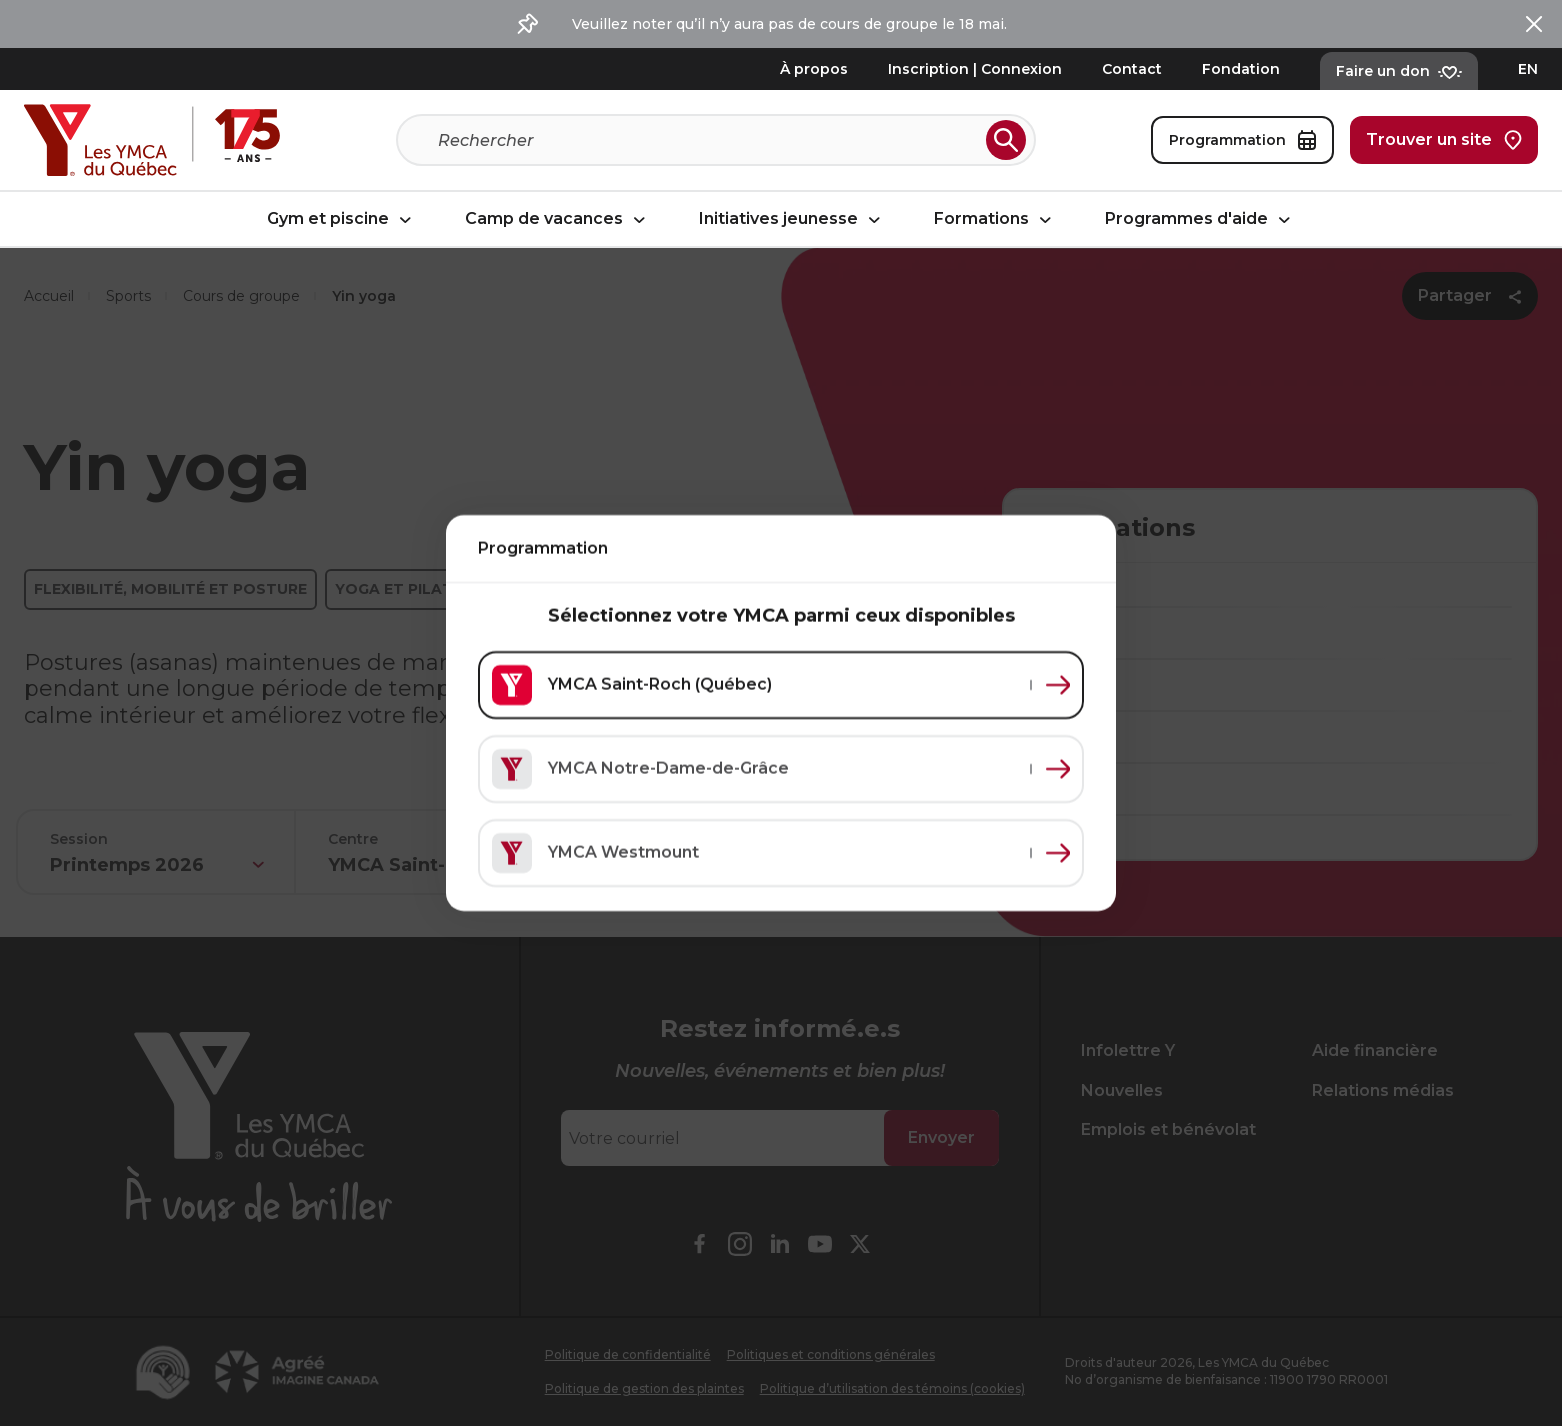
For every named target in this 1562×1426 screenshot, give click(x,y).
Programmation (1242, 140)
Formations (995, 219)
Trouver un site (1444, 140)
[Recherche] (708, 140)
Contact (1132, 69)
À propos (814, 69)
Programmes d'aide (1200, 219)
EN (1528, 69)
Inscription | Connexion (975, 69)
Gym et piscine (342, 219)
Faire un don (1399, 71)
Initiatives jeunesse (792, 219)
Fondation (1241, 69)
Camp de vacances (558, 219)
